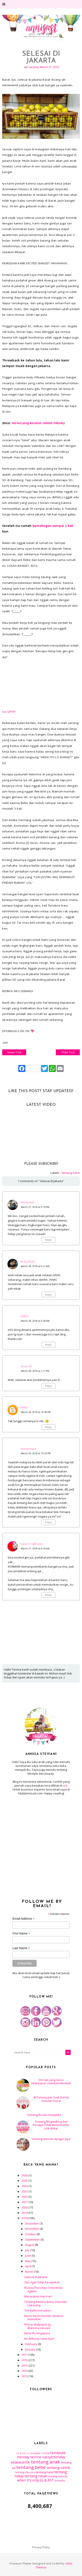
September (33, 2239)
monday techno (29, 2457)
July (27, 2250)
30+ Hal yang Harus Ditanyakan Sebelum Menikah (51, 2081)
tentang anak (45, 2462)
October (30, 2234)
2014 (25, 2371)
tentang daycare (25, 2472)
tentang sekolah (58, 2476)
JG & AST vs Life (25, 2453)
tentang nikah (35, 2476)
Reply (48, 1239)
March (29, 2272)
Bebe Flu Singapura (37, 2333)
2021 (25, 2202)
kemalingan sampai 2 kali (52, 526)
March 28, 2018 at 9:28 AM (35, 1320)
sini (65, 1785)
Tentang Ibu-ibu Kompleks (44, 2115)
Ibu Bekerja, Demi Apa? (39, 2339)
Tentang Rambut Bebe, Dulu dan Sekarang (45, 2303)
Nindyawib (27, 1202)
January (30, 2349)
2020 (25, 2207)
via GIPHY (8, 712)
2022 (25, 2197)
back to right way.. (32, 1544)
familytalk (58, 2452)
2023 (25, 2191)
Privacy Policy (41, 2547)
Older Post (68, 1052)
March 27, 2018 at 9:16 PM (35, 1207)
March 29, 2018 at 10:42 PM (36, 1453)
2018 (25, 2218)
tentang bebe (31, 2467)
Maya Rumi (27, 1261)
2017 (25, 2355)
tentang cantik (58, 2467)
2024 (25, 2186)
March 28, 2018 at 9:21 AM (35, 1266)
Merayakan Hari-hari (38, 2296)
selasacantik (20, 2462)
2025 (25, 2180)
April (28, 2266)
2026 (25, 2175)
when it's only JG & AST (35, 2480)
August (30, 2245)
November (32, 2229)
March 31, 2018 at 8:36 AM (35, 1548)
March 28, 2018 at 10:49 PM (36, 1412)
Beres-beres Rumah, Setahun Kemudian (43, 2317)
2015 (25, 2365)
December (32, 2223)
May (28, 2261)
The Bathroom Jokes (37, 2310)
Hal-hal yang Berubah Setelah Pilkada (38, 423)
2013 (25, 2376)
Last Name (21, 1948)
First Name (21, 1933)
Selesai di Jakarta (35, 2277)
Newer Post (14, 1052)
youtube (60, 2480)
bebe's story (42, 2453)
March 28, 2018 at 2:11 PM (35, 1370)
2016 (25, 2360)
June (28, 2255)
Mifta (23, 1407)
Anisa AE (26, 1366)
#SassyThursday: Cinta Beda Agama (43, 2289)
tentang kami (71, 1173)
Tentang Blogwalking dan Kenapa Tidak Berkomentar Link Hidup (51, 2125)
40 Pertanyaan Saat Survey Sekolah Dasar (51, 2099)
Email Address (23, 1919)
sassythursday (53, 2457)
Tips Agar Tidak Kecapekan (42, 2282)
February (31, 2344)
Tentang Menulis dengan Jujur (51, 2139)
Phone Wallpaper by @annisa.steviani (37, 2326)
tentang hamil (45, 2472)
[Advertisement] (41, 1844)
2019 (25, 2213)
